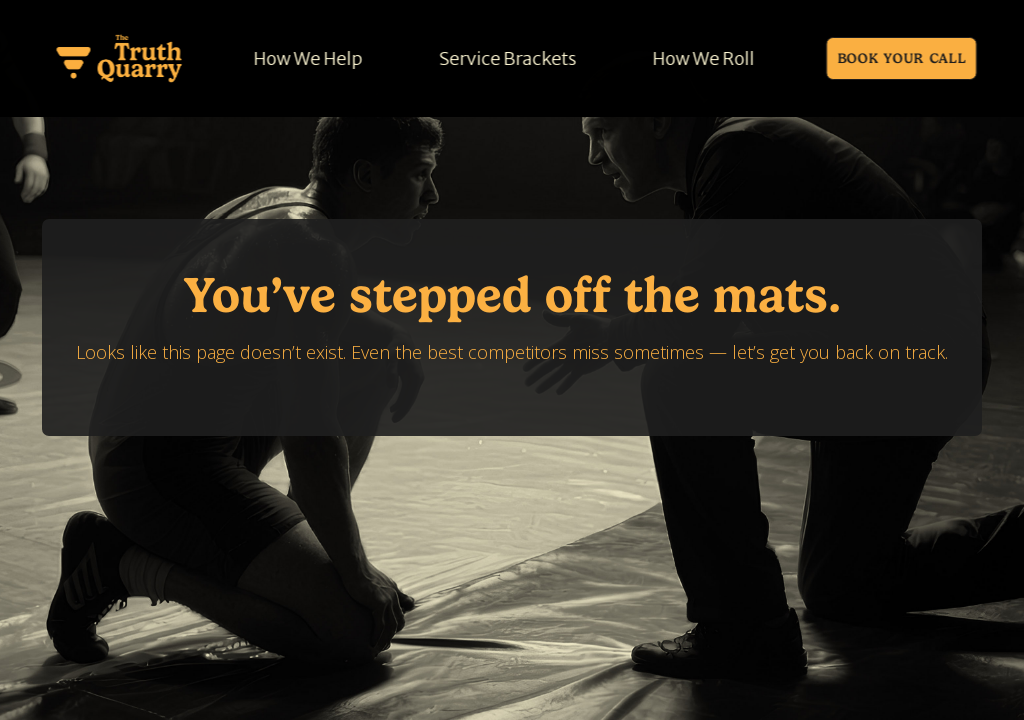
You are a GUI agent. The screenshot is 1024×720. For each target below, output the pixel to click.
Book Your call (901, 58)
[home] (119, 58)
